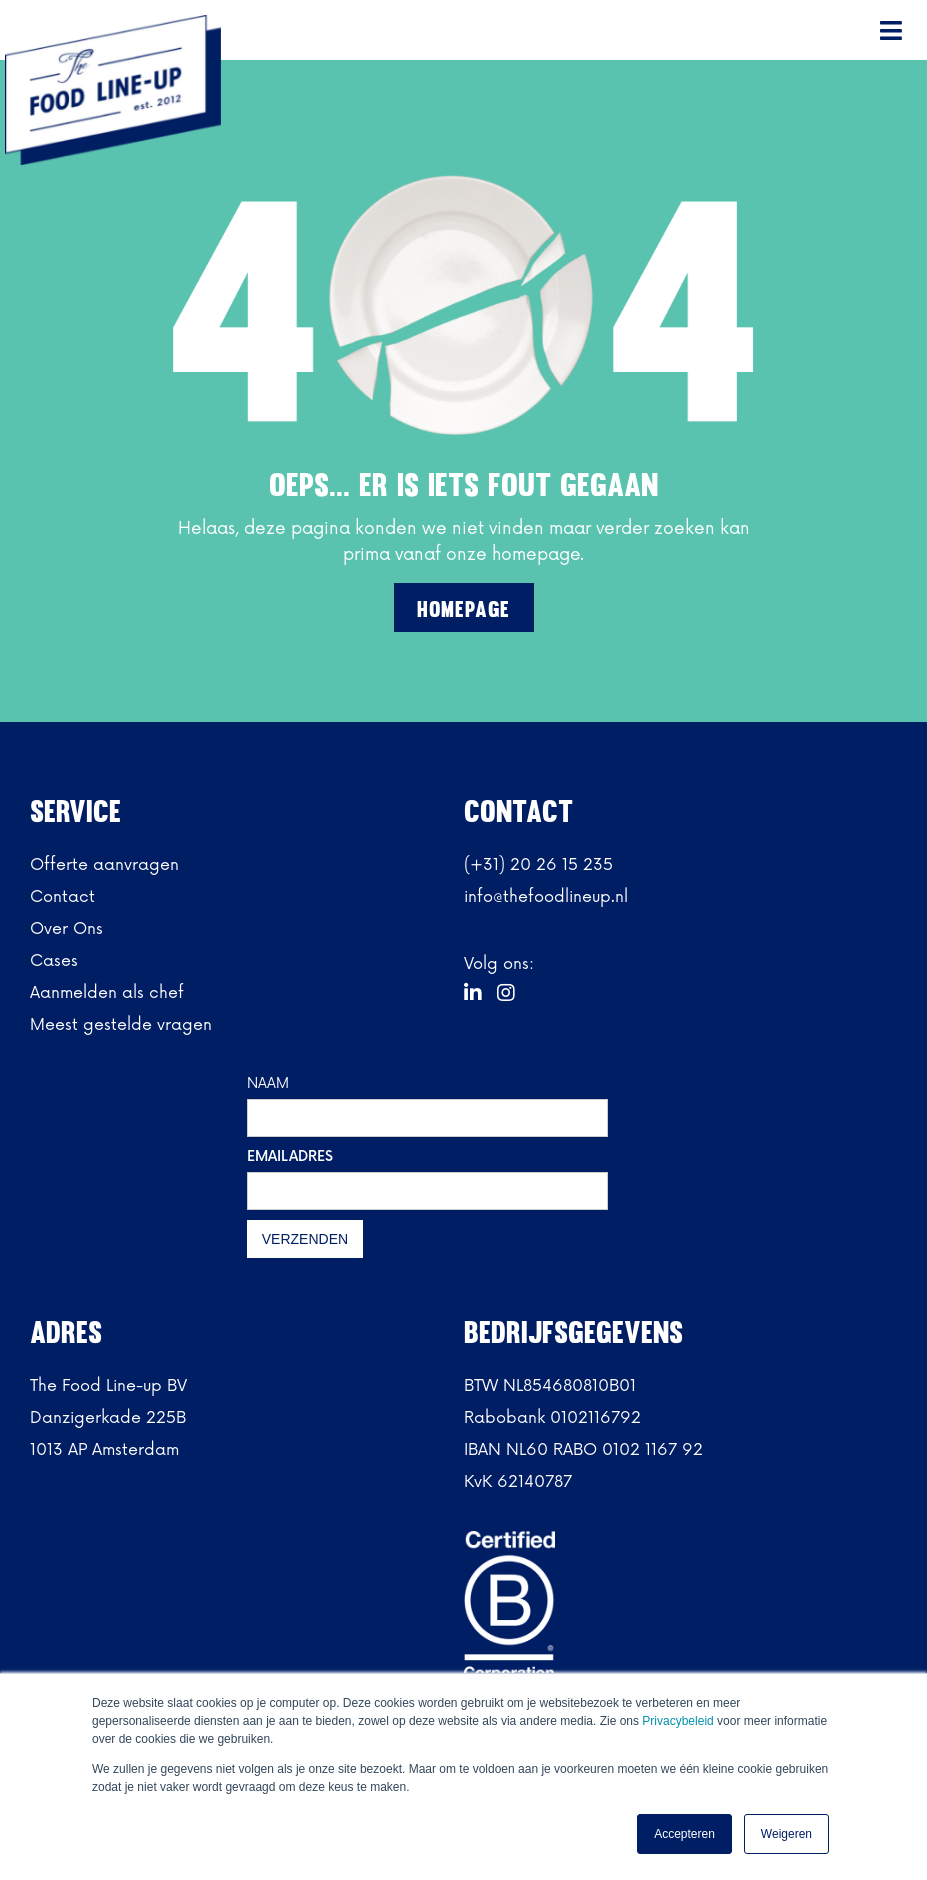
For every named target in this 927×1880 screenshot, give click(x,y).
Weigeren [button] (786, 1834)
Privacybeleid (679, 1721)
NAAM (268, 1083)
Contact (62, 897)
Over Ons (66, 929)
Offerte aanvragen (104, 865)
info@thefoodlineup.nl (546, 897)
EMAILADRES (290, 1156)
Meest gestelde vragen (121, 1025)
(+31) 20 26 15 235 (538, 865)
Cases (54, 961)
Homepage (463, 609)
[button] (892, 30)
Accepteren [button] (684, 1834)
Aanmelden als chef (107, 993)
